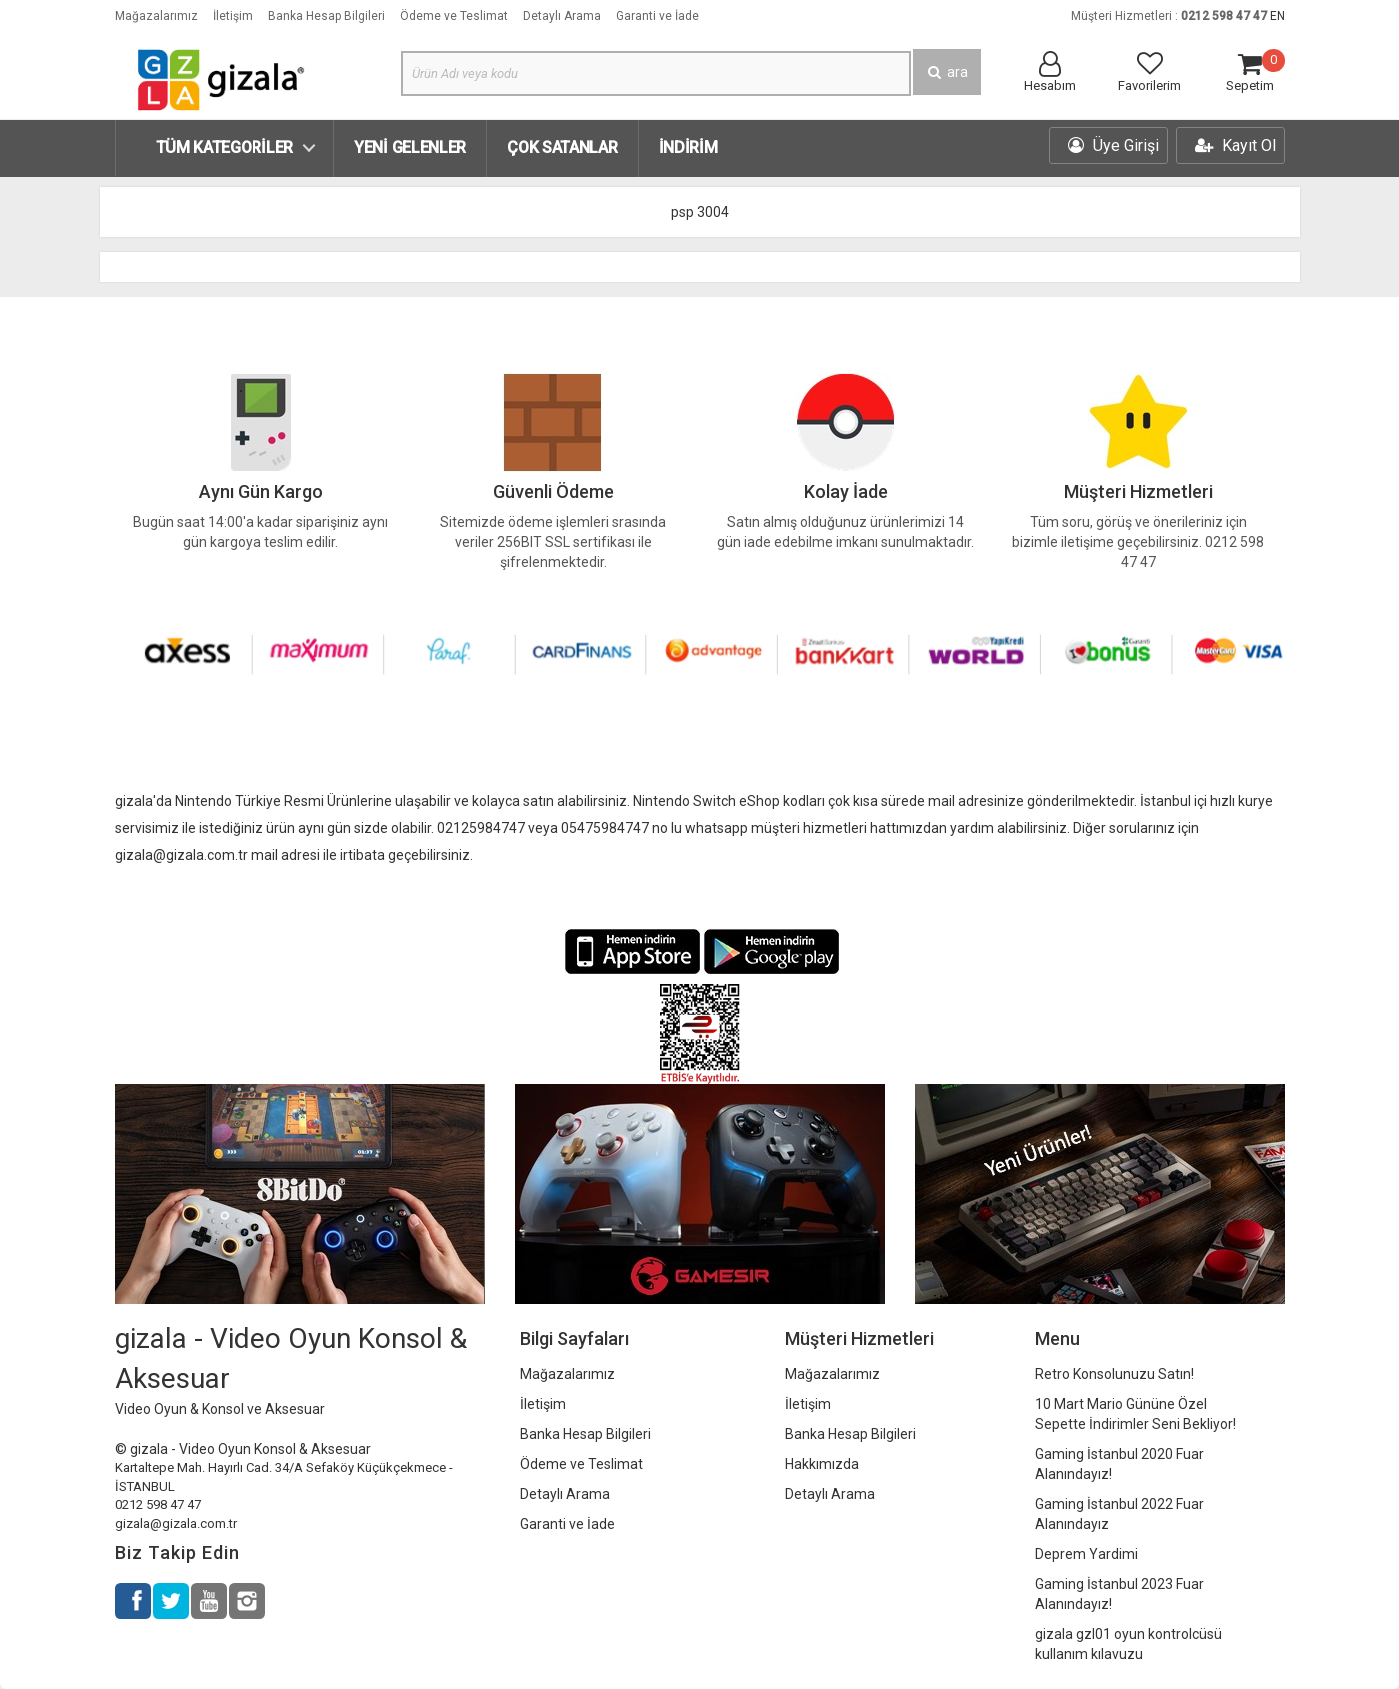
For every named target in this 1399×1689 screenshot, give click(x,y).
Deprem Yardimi (1086, 1554)
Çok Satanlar (562, 147)
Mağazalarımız (156, 16)
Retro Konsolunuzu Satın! (1114, 1374)
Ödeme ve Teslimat (454, 16)
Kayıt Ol (1235, 145)
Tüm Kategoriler (225, 147)
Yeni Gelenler (410, 147)
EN (1277, 16)
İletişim (233, 16)
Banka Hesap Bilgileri (326, 16)
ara (947, 72)
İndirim (688, 147)
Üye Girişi (1113, 145)
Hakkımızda (822, 1464)
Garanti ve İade (657, 16)
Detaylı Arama (562, 16)
